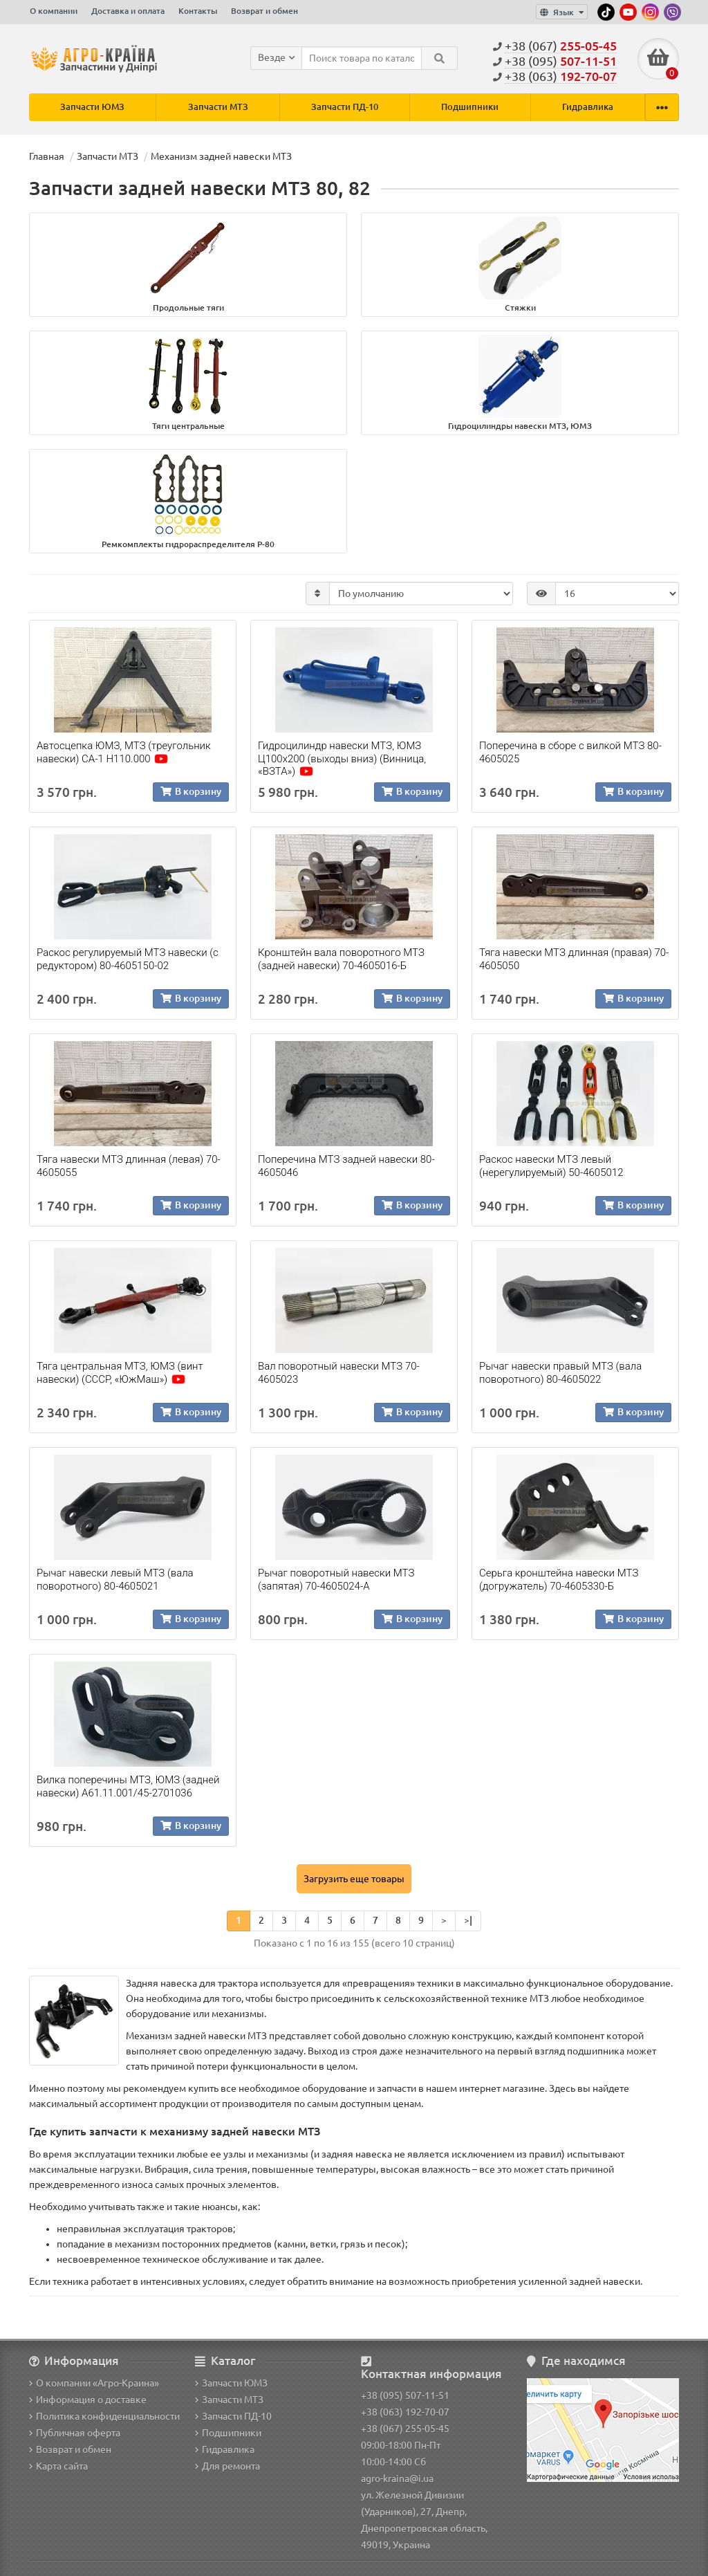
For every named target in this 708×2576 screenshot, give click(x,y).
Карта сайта (58, 2466)
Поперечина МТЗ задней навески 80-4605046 (346, 1166)
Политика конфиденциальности (104, 2416)
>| (468, 1920)
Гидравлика (587, 107)
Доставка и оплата (128, 10)
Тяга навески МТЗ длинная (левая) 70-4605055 (129, 1166)
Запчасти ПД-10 (344, 107)
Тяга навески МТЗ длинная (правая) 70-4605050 (574, 959)
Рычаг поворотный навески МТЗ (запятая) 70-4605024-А (336, 1579)
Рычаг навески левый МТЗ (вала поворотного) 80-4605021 (115, 1579)
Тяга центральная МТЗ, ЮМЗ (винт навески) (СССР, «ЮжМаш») (120, 1373)
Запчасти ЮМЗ (92, 107)
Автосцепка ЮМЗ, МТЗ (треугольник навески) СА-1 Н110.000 (124, 752)
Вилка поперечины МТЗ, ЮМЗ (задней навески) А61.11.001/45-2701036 (128, 1786)
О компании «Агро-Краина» (94, 2383)
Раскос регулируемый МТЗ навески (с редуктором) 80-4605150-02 (127, 959)
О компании (53, 10)
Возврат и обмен (264, 10)
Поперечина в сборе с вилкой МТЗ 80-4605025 (570, 752)
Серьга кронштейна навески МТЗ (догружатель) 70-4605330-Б (558, 1579)
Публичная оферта (74, 2432)
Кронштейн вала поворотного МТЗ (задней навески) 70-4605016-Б (341, 959)
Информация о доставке (88, 2399)
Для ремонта (227, 2466)
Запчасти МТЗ (218, 107)
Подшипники (470, 107)
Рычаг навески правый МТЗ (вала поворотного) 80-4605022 (560, 1373)
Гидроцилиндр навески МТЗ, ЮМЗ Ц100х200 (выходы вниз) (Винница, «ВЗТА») (342, 759)
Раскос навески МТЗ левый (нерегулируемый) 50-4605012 (551, 1166)
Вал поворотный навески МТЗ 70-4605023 (339, 1373)
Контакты (197, 10)
